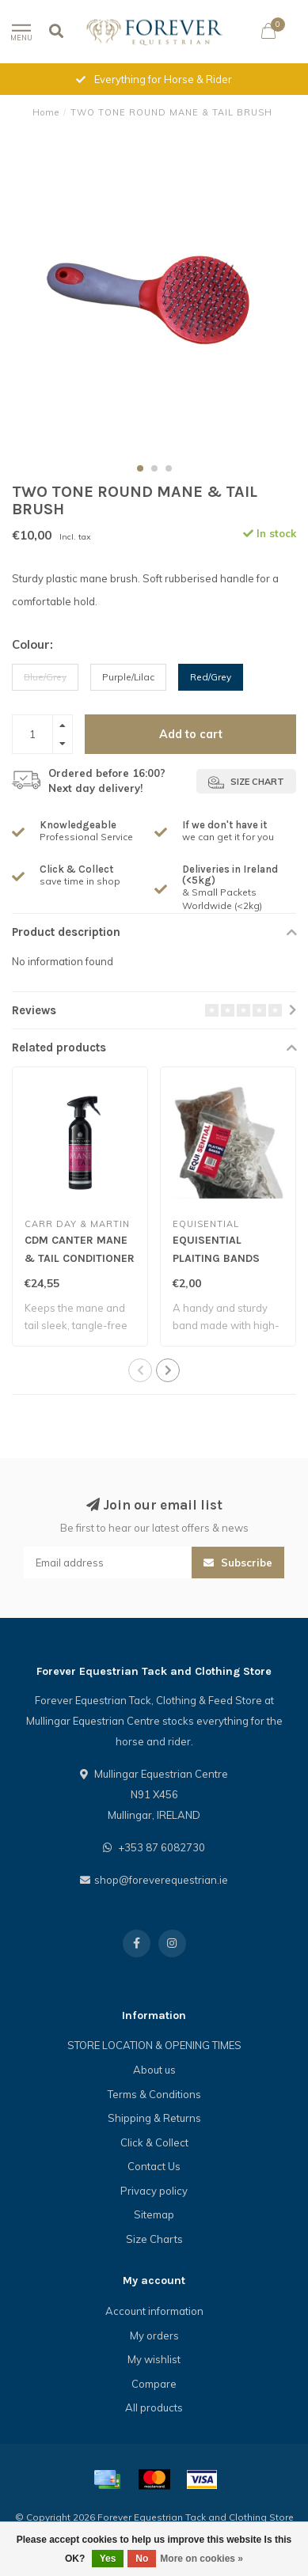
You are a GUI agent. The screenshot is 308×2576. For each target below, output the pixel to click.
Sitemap (154, 2214)
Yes (108, 2558)
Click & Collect (154, 2142)
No (141, 2558)
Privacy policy (154, 2190)
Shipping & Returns (154, 2118)
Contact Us (154, 2166)
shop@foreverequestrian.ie (161, 1879)
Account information (154, 2311)
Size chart (246, 782)
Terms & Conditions (154, 2094)
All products (154, 2407)
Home (45, 112)
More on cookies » (201, 2558)
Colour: (32, 644)
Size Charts (154, 2239)
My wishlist (154, 2359)
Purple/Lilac (128, 677)
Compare (154, 2383)
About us (154, 2069)
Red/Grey (210, 677)
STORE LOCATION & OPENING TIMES (154, 2045)
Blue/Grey (45, 677)
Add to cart (190, 734)
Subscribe (237, 1562)
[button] (140, 468)
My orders (154, 2335)
